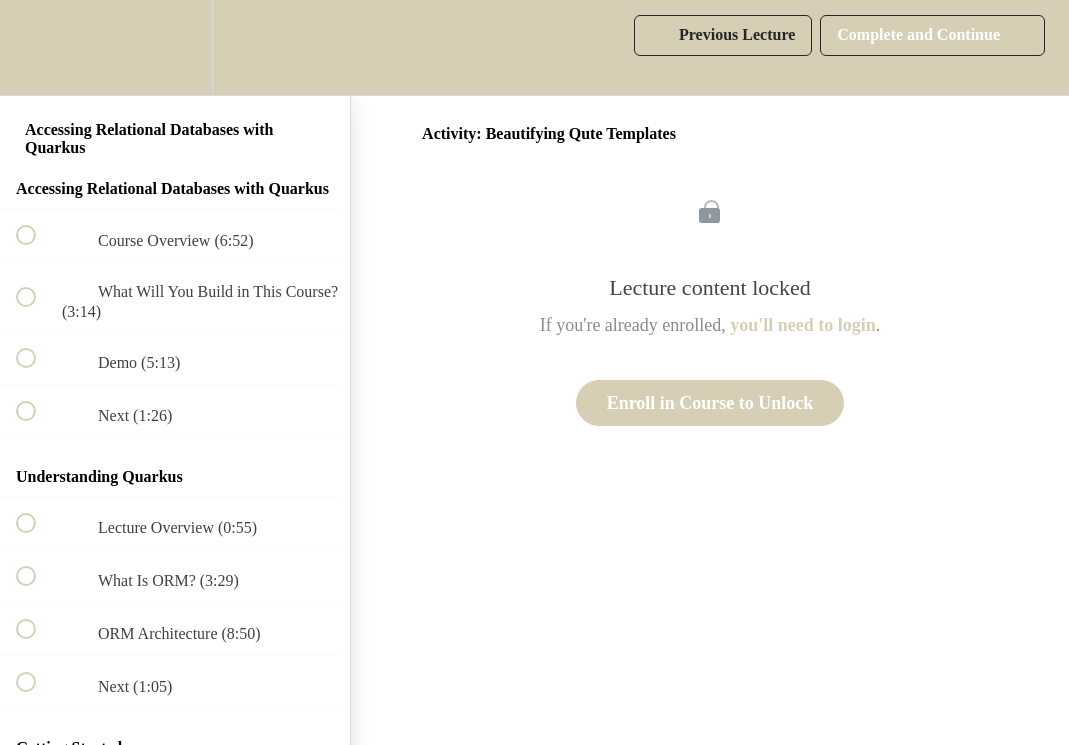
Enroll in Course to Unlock (710, 403)
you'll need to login (803, 325)
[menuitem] (175, 47)
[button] (37, 47)
